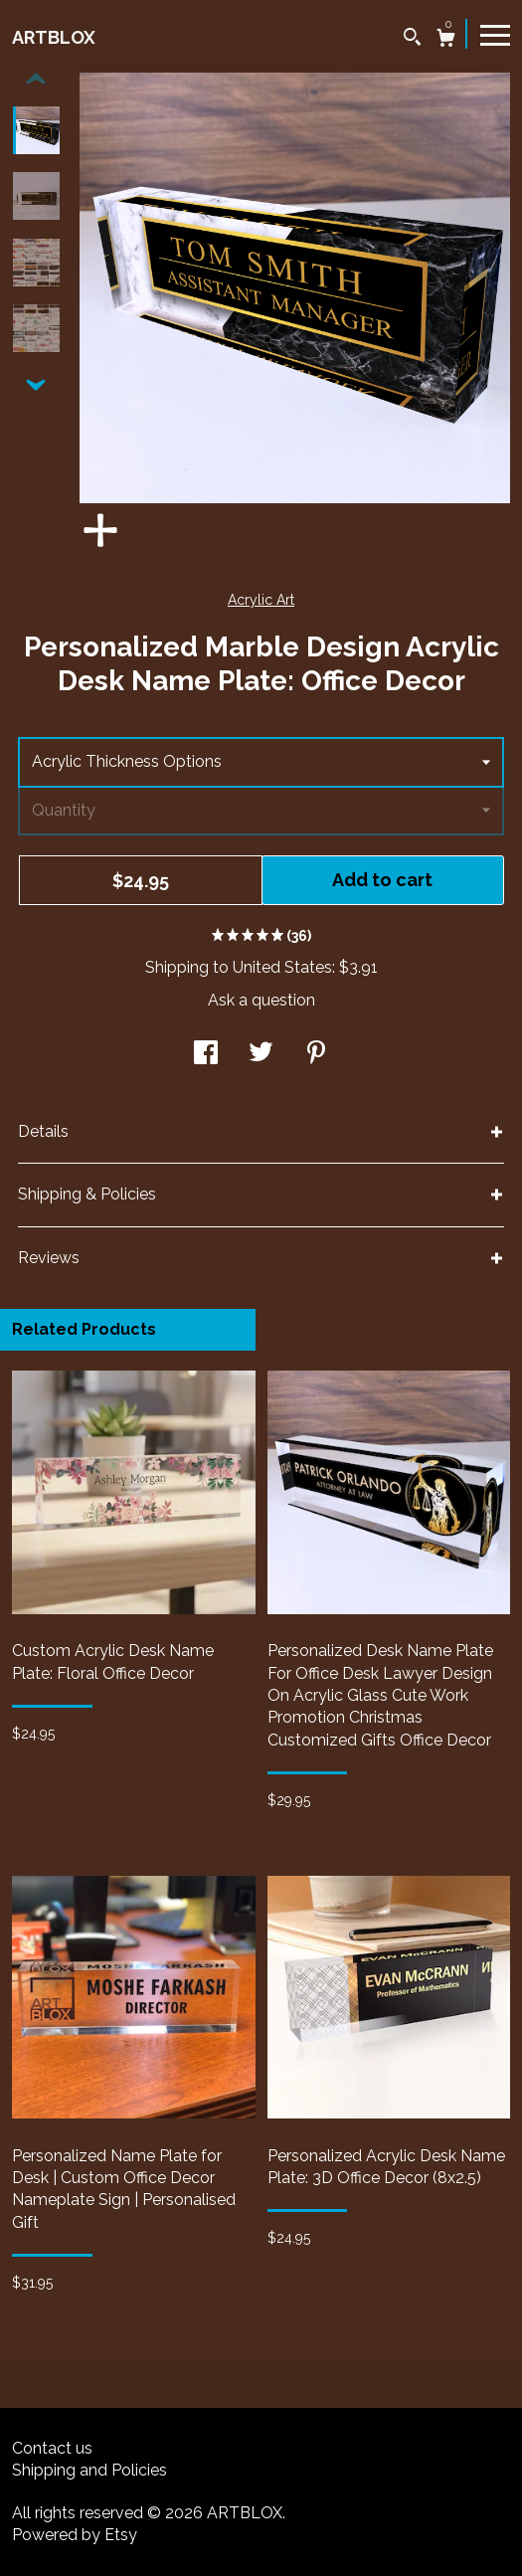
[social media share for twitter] (261, 1054)
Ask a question (261, 1000)
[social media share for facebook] (206, 1054)
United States (282, 967)
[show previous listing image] (36, 79)
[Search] (412, 39)
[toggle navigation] (495, 34)
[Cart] (445, 40)
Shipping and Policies (89, 2470)
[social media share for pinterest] (316, 1054)
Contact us (52, 2448)
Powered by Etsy (74, 2534)
